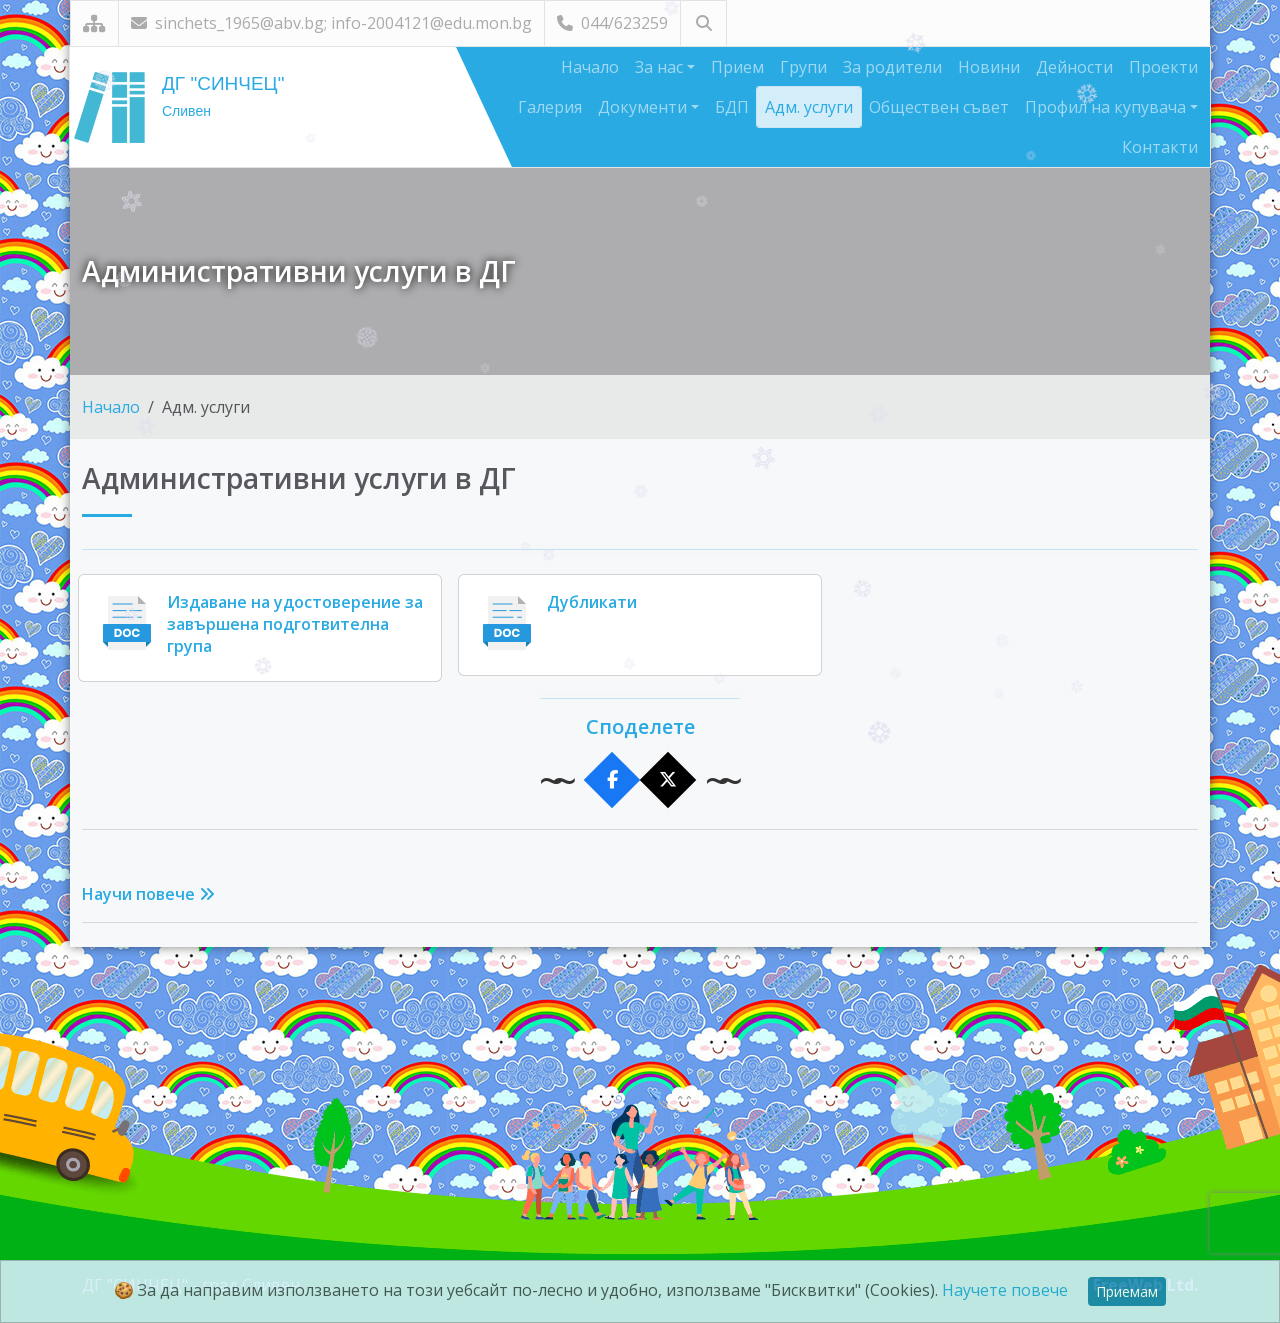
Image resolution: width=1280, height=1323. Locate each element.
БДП (732, 107)
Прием (737, 67)
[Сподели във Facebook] (612, 780)
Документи (644, 107)
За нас (661, 67)
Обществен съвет (939, 107)
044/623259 (612, 23)
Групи (803, 67)
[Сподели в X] (668, 780)
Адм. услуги (809, 107)
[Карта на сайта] (94, 23)
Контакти (1160, 147)
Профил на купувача (1107, 107)
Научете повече (1005, 1290)
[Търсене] (703, 23)
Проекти (1163, 67)
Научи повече (148, 894)
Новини (989, 67)
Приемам (1127, 1291)
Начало (590, 67)
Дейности (1074, 67)
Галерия (550, 107)
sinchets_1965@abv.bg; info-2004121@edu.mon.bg (331, 23)
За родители (892, 67)
